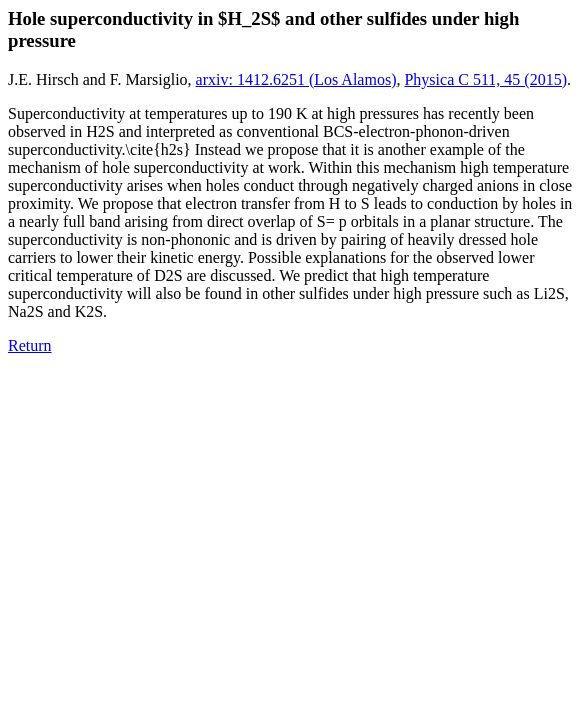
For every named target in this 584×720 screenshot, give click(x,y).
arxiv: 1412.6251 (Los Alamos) (296, 79)
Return (30, 345)
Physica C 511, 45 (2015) (485, 79)
